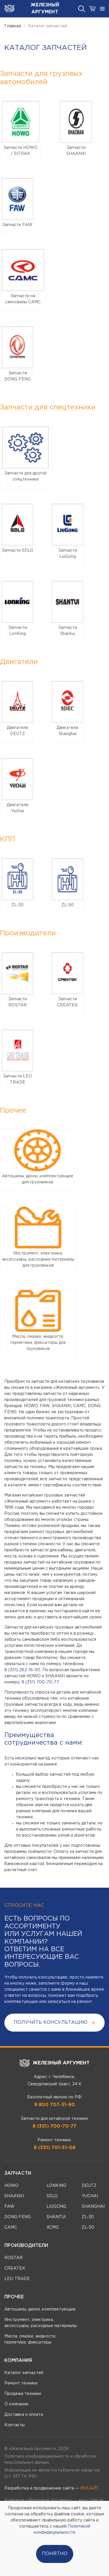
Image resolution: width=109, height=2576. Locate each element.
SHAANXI (14, 2196)
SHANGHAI (93, 2206)
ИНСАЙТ (89, 2488)
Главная (12, 26)
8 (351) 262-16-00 (22, 1670)
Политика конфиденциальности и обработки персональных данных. (50, 2459)
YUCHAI (90, 2196)
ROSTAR (13, 2258)
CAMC (10, 2227)
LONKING (56, 2185)
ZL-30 (88, 2217)
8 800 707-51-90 (54, 2105)
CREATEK (14, 2268)
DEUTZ (89, 2185)
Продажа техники (22, 2394)
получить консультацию (54, 2022)
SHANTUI (56, 2217)
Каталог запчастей (23, 2373)
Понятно (54, 2554)
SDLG (52, 2196)
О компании (16, 2404)
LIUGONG (56, 2206)
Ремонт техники (20, 2383)
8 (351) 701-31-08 (54, 2148)
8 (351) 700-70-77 (40, 1682)
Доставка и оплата (23, 2414)
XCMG (53, 2227)
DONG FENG (17, 2217)
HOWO (11, 2185)
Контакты (14, 2425)
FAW (9, 2206)
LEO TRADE (17, 2279)
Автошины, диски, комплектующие (40, 2309)
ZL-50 (88, 2227)
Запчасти (17, 2173)
